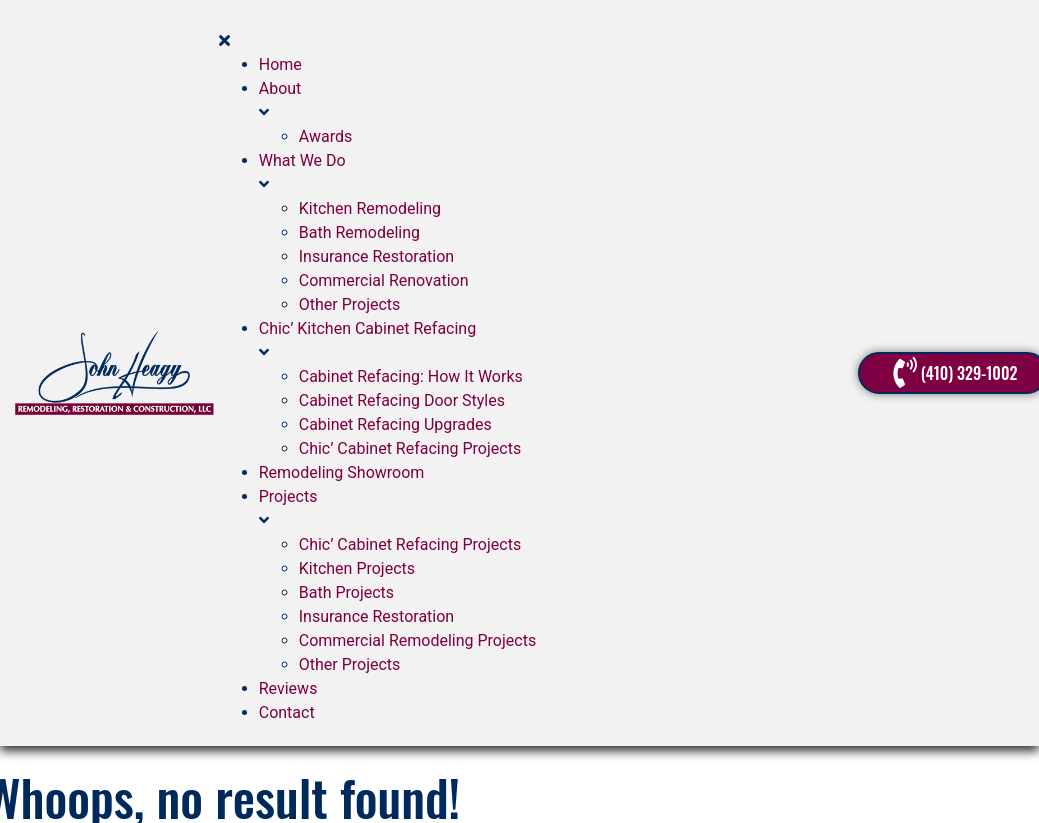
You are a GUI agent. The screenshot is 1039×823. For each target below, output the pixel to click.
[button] (538, 29)
